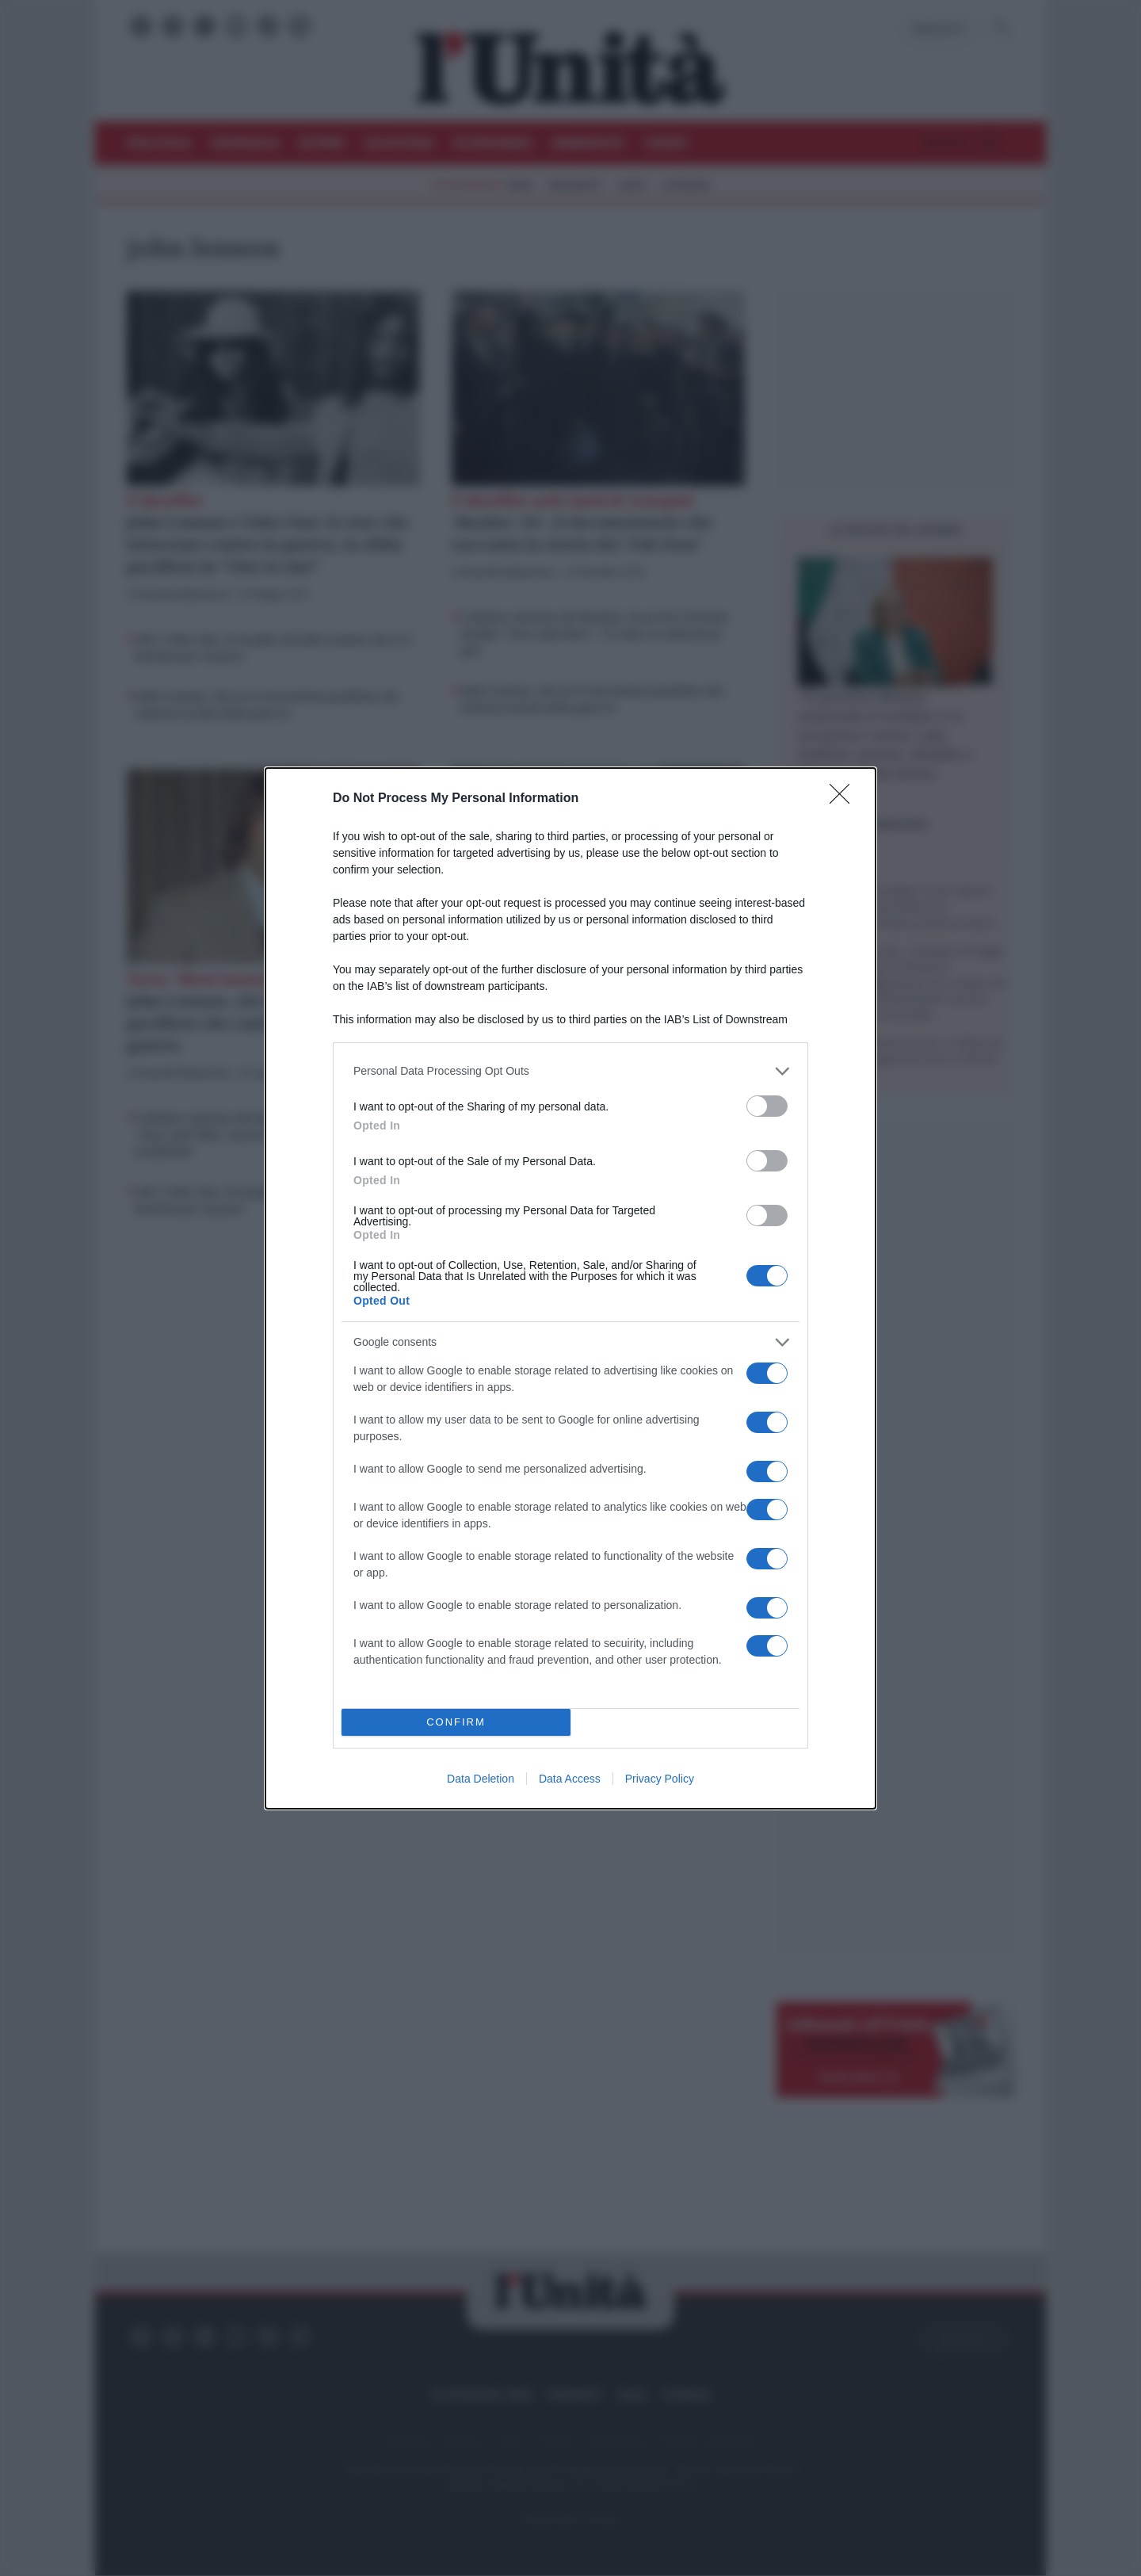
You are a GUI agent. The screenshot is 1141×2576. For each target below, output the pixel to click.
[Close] (845, 799)
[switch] (767, 1106)
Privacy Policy (659, 1778)
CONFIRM (456, 1722)
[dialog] (570, 1288)
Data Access (570, 1778)
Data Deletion (480, 1778)
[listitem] (570, 1071)
